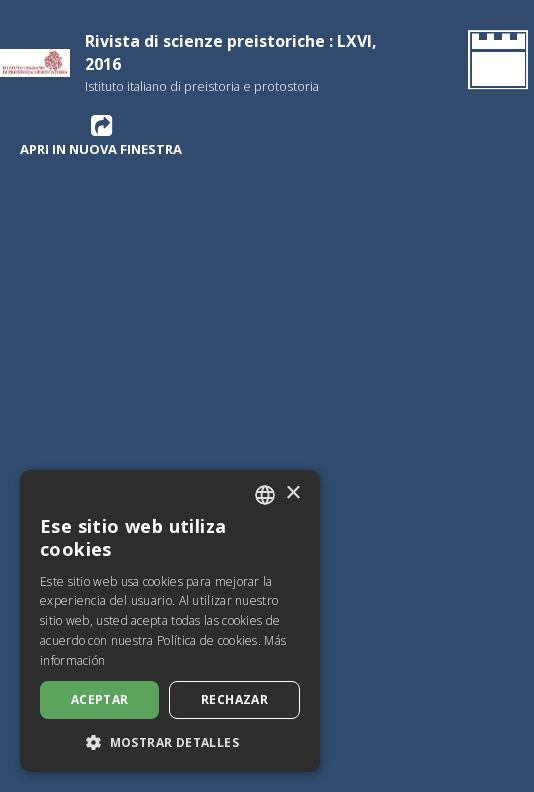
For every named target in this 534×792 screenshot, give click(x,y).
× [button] (292, 493)
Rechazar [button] (234, 699)
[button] (170, 742)
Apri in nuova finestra (101, 135)
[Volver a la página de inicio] (494, 63)
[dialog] (170, 621)
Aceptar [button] (100, 699)
